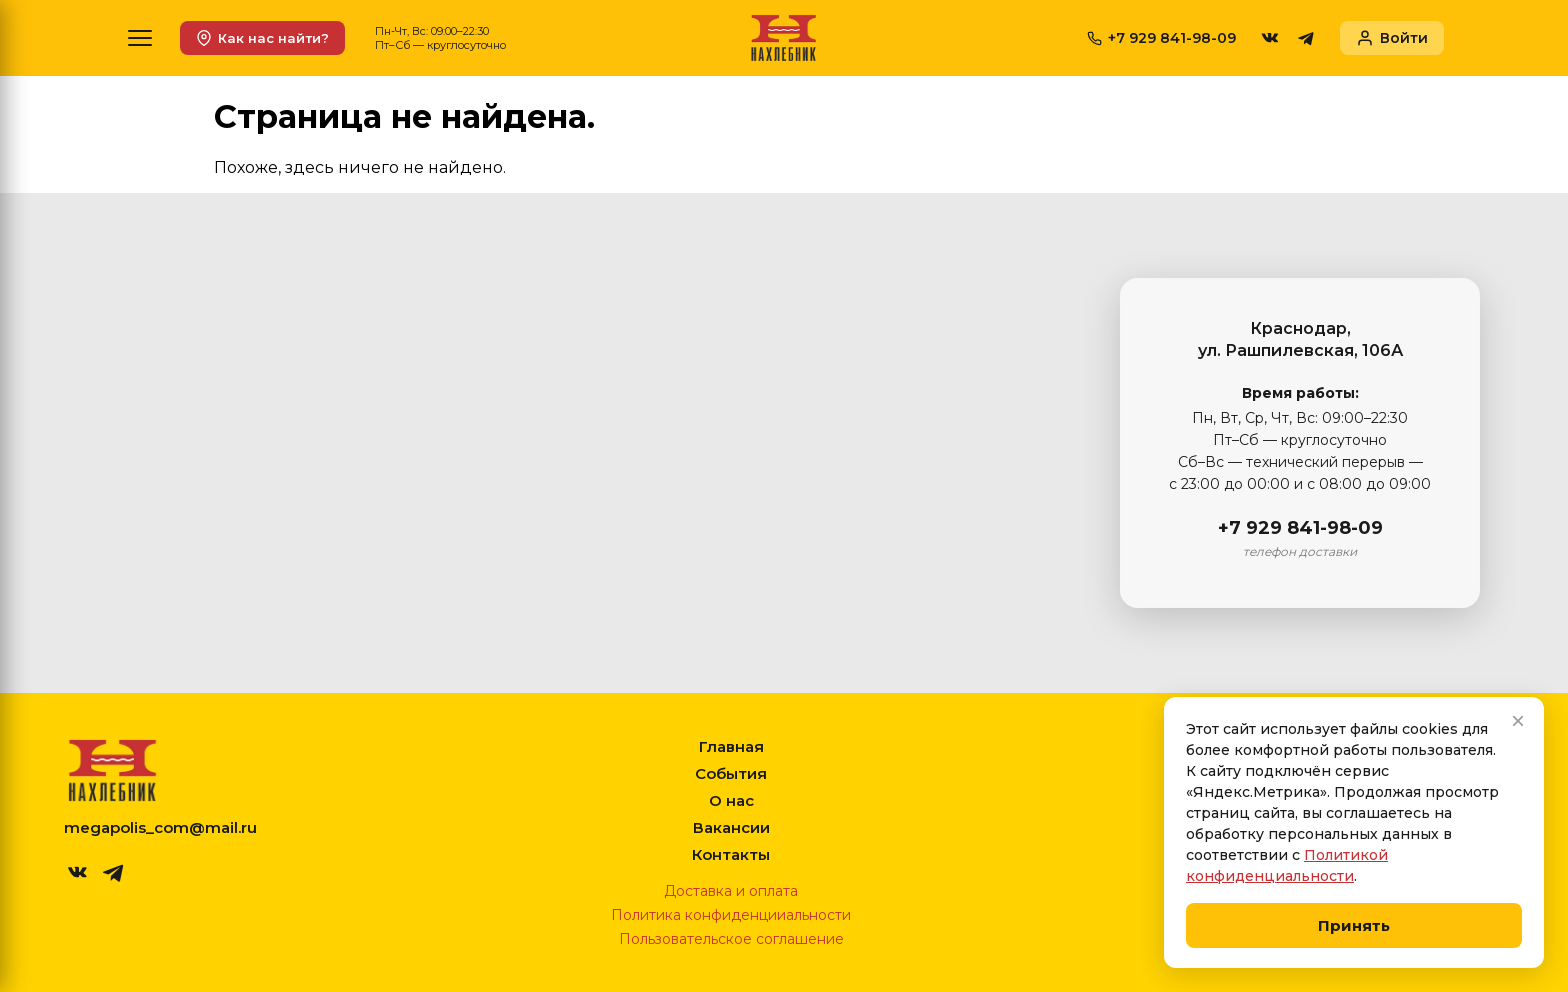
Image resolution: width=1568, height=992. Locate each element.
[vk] (1270, 38)
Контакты (731, 854)
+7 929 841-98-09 (1300, 528)
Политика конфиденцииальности (731, 915)
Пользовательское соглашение (731, 939)
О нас (731, 800)
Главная (731, 746)
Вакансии (731, 827)
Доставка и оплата (731, 891)
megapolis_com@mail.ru (160, 827)
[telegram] (1306, 38)
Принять (1354, 925)
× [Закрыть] (1518, 720)
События (731, 773)
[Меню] (140, 38)
